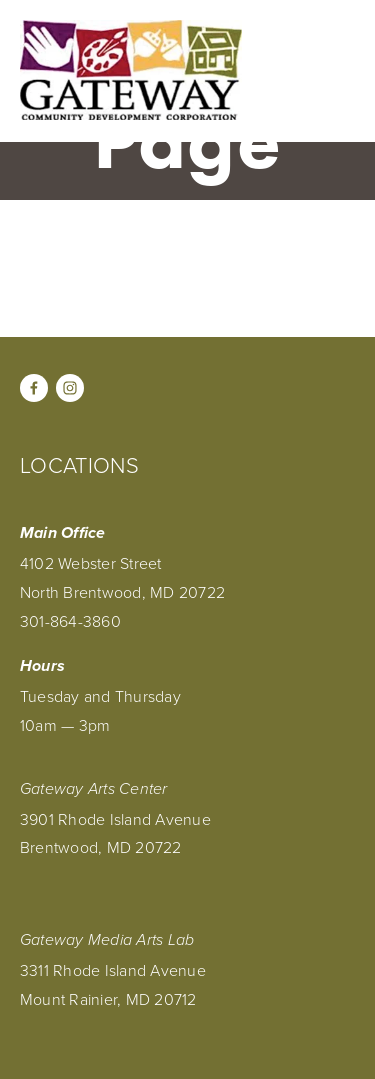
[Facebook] (34, 388)
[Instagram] (70, 388)
